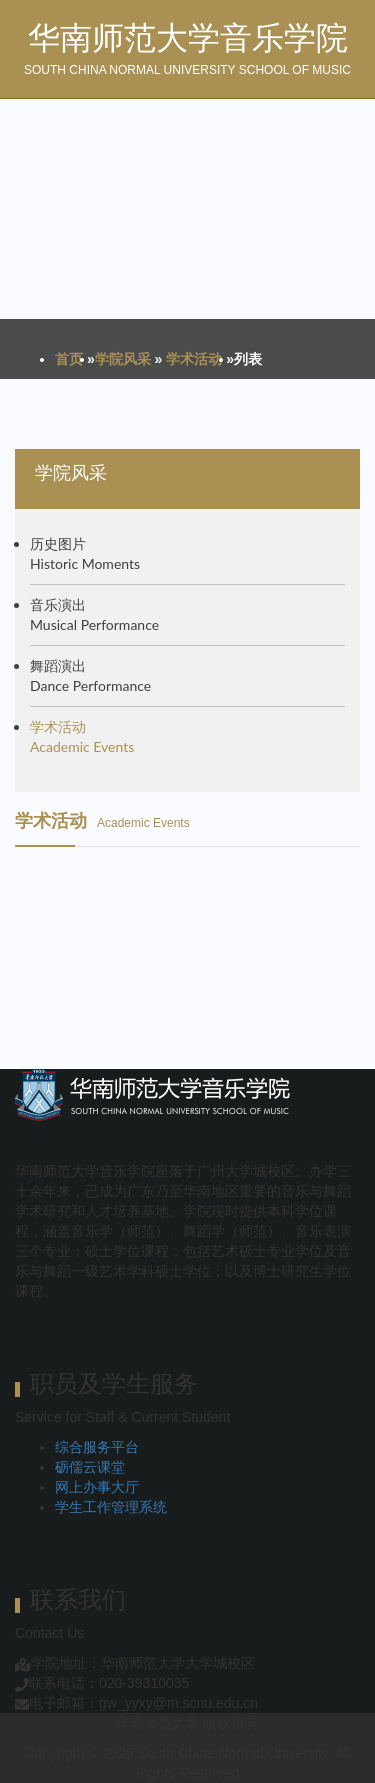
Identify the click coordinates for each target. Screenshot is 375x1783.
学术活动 (194, 359)
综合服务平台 (97, 1447)
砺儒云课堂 (90, 1467)
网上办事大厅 (97, 1487)
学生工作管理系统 (111, 1507)
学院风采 (123, 359)
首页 (69, 359)
